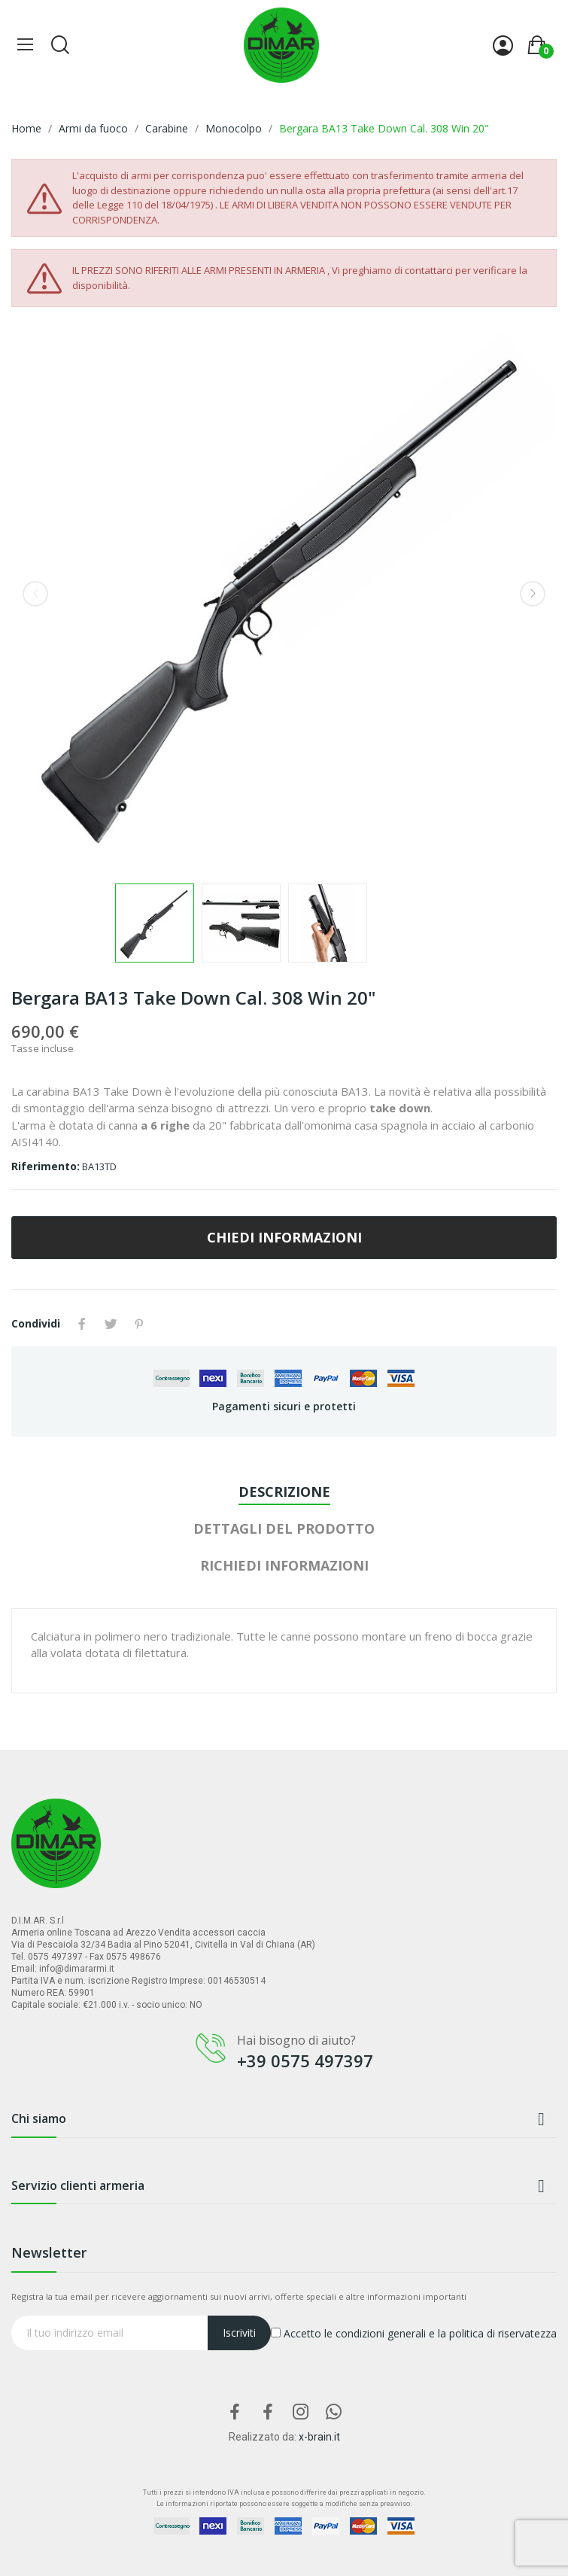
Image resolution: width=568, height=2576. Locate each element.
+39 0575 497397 (305, 2060)
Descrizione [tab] (284, 1492)
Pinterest (139, 1323)
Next (532, 594)
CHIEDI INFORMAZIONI (284, 1237)
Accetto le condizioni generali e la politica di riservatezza (414, 2333)
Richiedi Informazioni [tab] (284, 1565)
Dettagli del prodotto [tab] (284, 1528)
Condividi (82, 1323)
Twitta (110, 1323)
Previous (35, 594)
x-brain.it (319, 2437)
